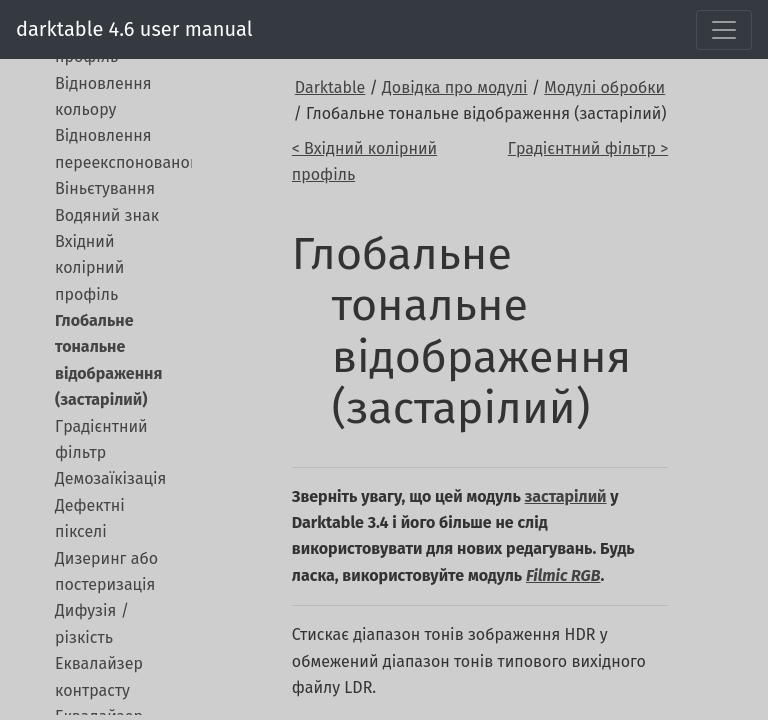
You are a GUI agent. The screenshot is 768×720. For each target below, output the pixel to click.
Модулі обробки (604, 87)
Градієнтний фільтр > (588, 148)
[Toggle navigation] (724, 30)
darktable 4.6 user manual (134, 29)
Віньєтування (105, 188)
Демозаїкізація (110, 478)
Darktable (330, 87)
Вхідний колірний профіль (89, 268)
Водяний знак (107, 215)
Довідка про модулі (454, 87)
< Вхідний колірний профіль (364, 161)
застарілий (566, 496)
